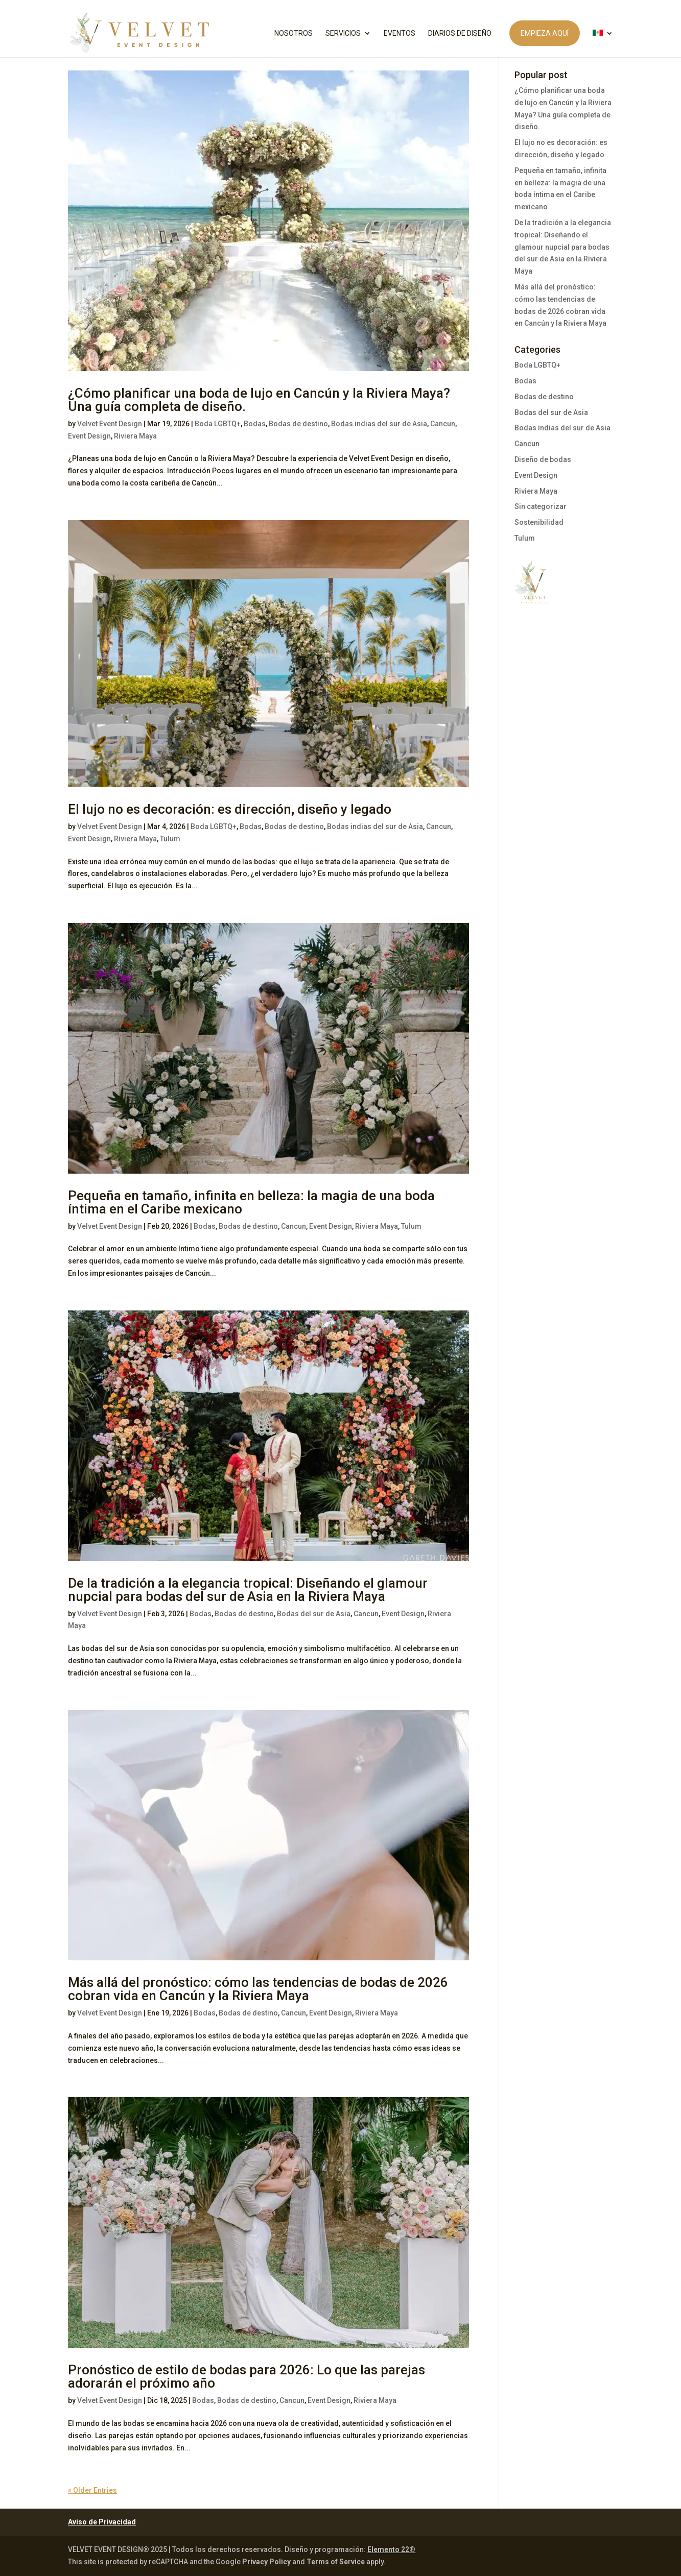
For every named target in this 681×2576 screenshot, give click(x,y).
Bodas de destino (298, 424)
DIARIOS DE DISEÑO (459, 33)
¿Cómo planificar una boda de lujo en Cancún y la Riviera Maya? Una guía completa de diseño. (259, 399)
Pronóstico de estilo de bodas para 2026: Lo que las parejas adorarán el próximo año (246, 2376)
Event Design (89, 436)
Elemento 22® (391, 2549)
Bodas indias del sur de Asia (379, 424)
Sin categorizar (540, 506)
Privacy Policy (266, 2562)
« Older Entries (92, 2490)
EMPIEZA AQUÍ (545, 33)
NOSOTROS (293, 33)
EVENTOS (399, 33)
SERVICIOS (343, 33)
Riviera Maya (135, 436)
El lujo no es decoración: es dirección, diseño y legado (229, 809)
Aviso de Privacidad (102, 2522)
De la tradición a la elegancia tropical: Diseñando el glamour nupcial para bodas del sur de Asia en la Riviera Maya (248, 1589)
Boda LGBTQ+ (218, 424)
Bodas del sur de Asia (313, 1614)
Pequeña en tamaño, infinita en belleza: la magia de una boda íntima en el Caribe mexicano (251, 1202)
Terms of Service (336, 2562)
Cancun (442, 424)
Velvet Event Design (109, 424)
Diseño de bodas (542, 459)
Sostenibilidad (538, 522)
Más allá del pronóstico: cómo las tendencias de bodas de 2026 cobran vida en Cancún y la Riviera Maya (258, 1989)
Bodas (255, 424)
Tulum (170, 839)
